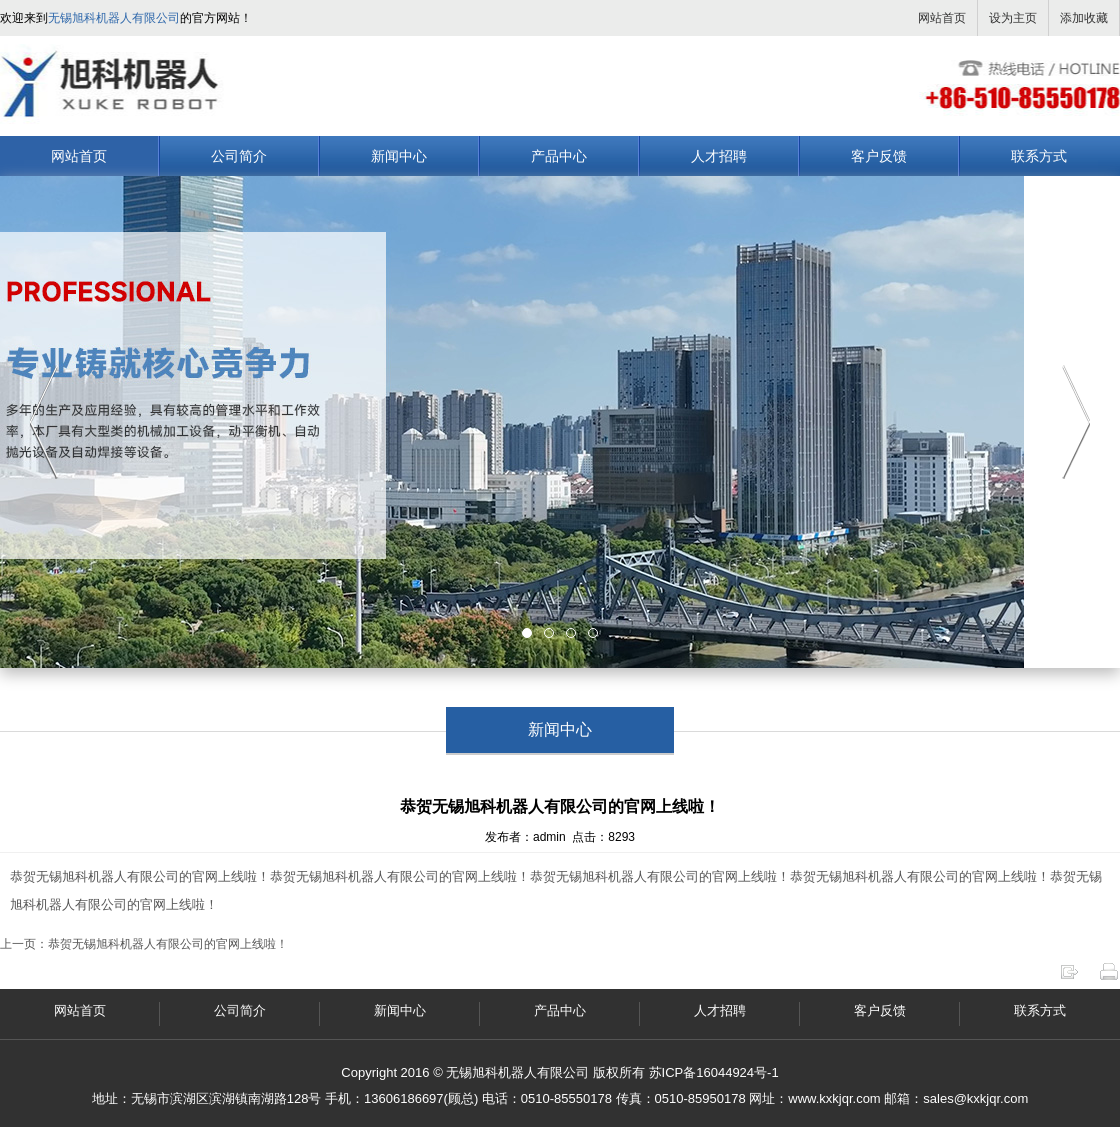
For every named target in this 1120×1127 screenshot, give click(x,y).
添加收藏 (1084, 18)
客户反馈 (879, 156)
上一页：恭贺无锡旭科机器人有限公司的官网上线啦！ (144, 944)
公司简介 (239, 156)
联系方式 (1039, 156)
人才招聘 (719, 156)
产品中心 (559, 156)
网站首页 (942, 18)
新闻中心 (399, 156)
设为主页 (1013, 18)
